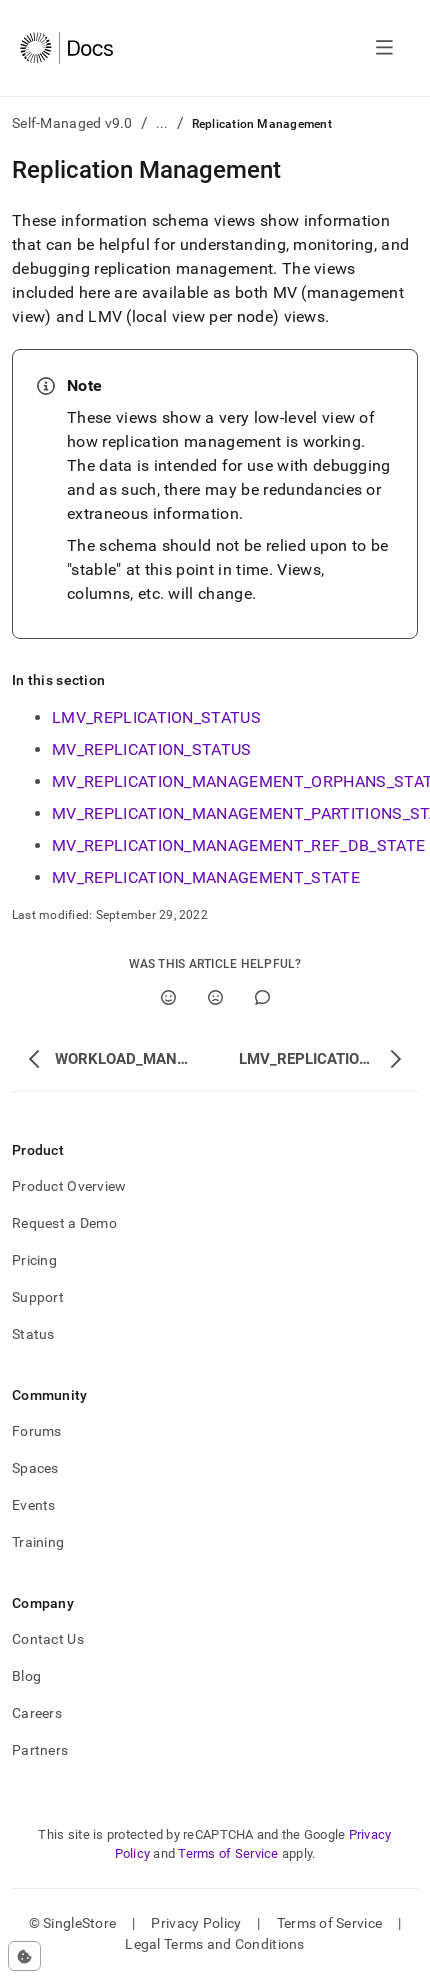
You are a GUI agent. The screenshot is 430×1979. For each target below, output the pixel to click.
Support (38, 1297)
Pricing (34, 1260)
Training (38, 1542)
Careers (37, 1713)
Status (33, 1334)
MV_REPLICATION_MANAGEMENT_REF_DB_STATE (238, 845)
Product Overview (69, 1186)
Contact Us (48, 1639)
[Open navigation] (384, 48)
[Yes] (168, 997)
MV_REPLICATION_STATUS (152, 749)
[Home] (66, 48)
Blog (26, 1676)
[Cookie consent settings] (24, 1956)
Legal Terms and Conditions (214, 1944)
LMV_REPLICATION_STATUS (156, 717)
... (162, 123)
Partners (40, 1750)
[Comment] (262, 997)
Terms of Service (228, 1853)
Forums (37, 1431)
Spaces (35, 1468)
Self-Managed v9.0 (72, 123)
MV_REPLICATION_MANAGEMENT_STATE (206, 877)
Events (34, 1505)
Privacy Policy (196, 1923)
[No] (215, 997)
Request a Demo (64, 1223)
